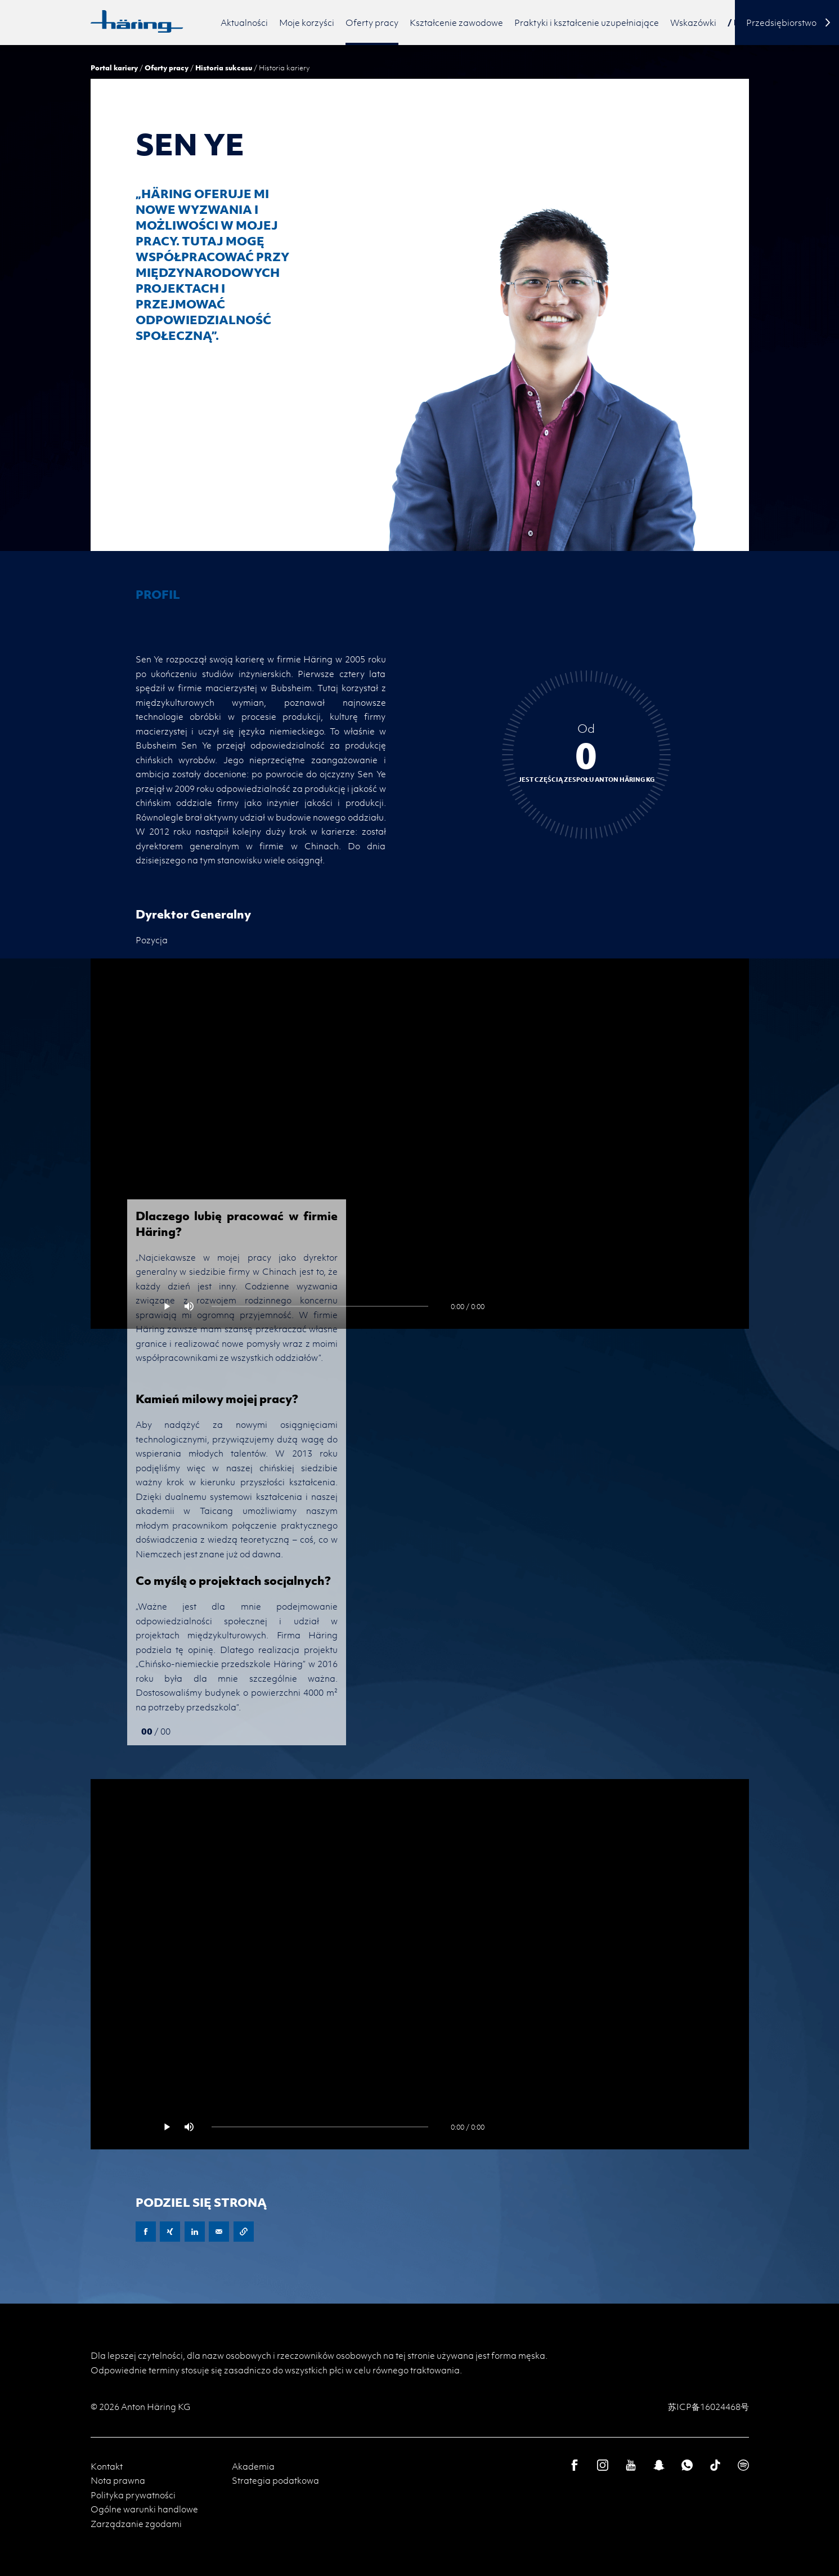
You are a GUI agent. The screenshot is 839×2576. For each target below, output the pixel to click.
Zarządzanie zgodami (136, 2523)
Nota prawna (118, 2480)
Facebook (146, 2231)
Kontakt (107, 2466)
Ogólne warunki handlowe (144, 2509)
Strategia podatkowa (275, 2480)
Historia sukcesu (223, 67)
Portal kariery (114, 67)
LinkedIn (195, 2231)
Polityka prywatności (133, 2495)
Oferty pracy (167, 67)
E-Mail (219, 2231)
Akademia (253, 2466)
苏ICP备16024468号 (708, 2406)
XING (170, 2231)
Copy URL (244, 2231)
